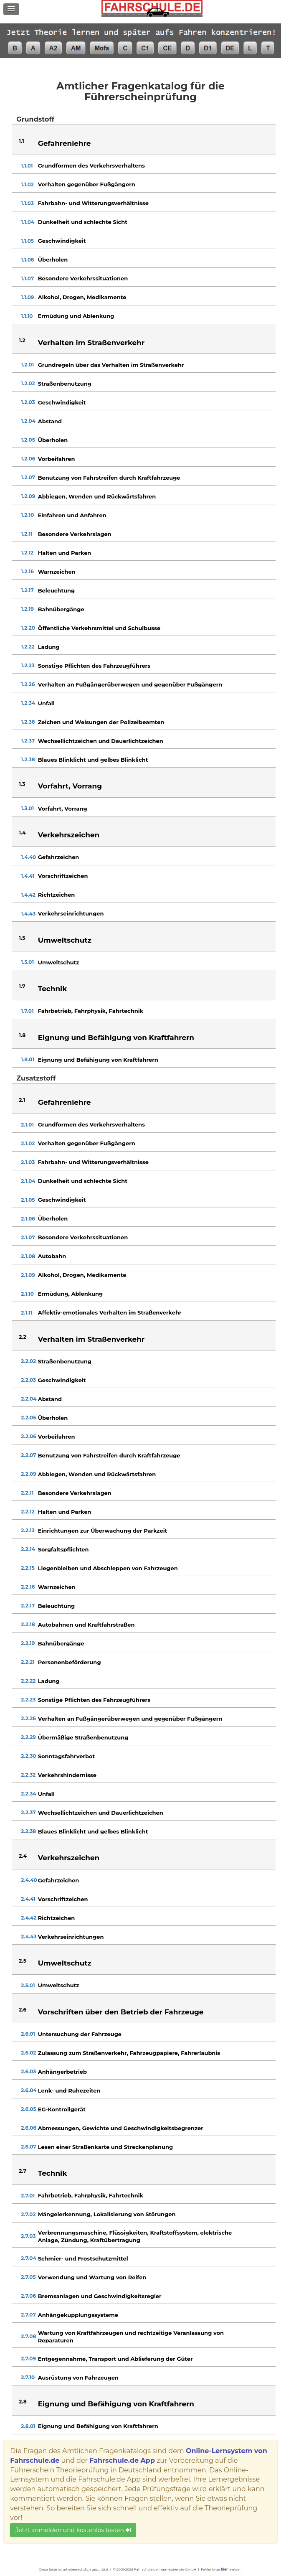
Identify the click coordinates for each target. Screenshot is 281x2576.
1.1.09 (27, 297)
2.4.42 (28, 1918)
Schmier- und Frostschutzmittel (83, 2258)
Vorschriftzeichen (63, 875)
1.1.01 (27, 166)
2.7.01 (28, 2195)
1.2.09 (28, 496)
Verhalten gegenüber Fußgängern (86, 184)
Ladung (49, 646)
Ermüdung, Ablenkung (70, 1293)
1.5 (22, 938)
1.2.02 (28, 383)
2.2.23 (28, 1699)
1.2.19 (27, 609)
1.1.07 (27, 278)
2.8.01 (28, 2426)
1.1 (21, 141)
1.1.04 (27, 222)
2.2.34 (28, 1793)
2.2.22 (28, 1681)
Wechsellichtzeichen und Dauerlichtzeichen (100, 740)
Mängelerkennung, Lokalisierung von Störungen (107, 2214)
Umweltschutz (58, 962)
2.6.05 (28, 2109)
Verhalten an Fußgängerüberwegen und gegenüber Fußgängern (130, 684)
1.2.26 (28, 684)
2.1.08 (28, 1256)
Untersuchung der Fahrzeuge (80, 2034)
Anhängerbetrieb (62, 2071)
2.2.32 (28, 1775)
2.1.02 (28, 1143)
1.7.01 (27, 1011)
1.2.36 (28, 722)
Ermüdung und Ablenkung (76, 316)
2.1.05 (28, 1200)
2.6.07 (28, 2147)
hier (224, 2569)
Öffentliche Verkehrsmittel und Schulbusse (99, 628)
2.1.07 (28, 1237)
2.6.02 (28, 2053)
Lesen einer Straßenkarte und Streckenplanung (105, 2147)
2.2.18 (28, 1624)
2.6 (22, 2009)
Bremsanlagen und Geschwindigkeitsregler (100, 2296)
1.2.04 (28, 421)
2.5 (22, 1961)
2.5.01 (28, 1985)
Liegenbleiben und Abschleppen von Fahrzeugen (108, 1568)
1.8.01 (27, 1059)
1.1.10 (27, 316)
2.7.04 (28, 2258)
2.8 (22, 2401)
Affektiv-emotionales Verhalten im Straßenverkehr (110, 1312)
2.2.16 (28, 1587)
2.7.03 (28, 2236)
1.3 (22, 784)
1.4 (22, 832)
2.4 (23, 1856)
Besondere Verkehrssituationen (83, 278)
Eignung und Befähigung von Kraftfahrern (98, 1059)
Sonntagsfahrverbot (66, 1756)
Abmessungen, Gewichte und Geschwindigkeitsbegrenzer (120, 2128)
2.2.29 (28, 1737)
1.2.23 (28, 665)
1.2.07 (28, 477)
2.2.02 (28, 1361)
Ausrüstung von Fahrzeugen (78, 2377)
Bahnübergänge (61, 609)
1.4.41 (27, 876)
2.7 (22, 2171)
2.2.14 (28, 1549)
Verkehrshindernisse (67, 1775)
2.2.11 (27, 1493)
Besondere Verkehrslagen (74, 534)
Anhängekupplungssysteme (78, 2315)
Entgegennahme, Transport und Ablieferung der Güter (115, 2358)
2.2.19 (28, 1643)
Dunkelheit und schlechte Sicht (82, 222)
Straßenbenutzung (64, 383)
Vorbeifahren (56, 458)
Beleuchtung (56, 590)
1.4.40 (28, 857)
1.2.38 (28, 759)
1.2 (22, 340)
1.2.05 (28, 440)
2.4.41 (28, 1899)
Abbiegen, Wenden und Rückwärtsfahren (97, 496)
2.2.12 (27, 1511)
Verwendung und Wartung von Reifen (92, 2277)
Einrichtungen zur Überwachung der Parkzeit (102, 1530)
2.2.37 (28, 1812)
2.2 (22, 1337)
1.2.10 (27, 515)
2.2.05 (28, 1417)
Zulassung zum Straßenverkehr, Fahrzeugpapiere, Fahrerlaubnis (129, 2053)
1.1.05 (27, 241)
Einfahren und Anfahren (72, 515)
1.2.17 (27, 590)
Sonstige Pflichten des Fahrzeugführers (94, 665)
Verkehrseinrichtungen (71, 913)
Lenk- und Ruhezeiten (69, 2090)
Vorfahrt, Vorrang (62, 808)
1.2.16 (27, 571)
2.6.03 (28, 2071)
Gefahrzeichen (58, 857)
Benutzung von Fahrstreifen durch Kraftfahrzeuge (109, 477)
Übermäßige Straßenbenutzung (83, 1737)
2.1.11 (26, 1313)
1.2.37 (28, 740)
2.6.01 (28, 2034)
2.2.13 (27, 1530)
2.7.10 (28, 2377)
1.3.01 (27, 808)
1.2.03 (28, 402)
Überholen (53, 259)
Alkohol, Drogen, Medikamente (82, 297)
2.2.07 (28, 1455)
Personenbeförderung (69, 1662)
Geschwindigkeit (62, 240)
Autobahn (52, 1256)
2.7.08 (28, 2336)
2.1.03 (28, 1162)
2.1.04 (28, 1181)
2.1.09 (28, 1275)
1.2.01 (27, 364)
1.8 (22, 1035)
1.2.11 (27, 534)
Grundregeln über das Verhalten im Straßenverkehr (111, 364)
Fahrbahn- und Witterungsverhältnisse (93, 203)
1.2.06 (28, 458)
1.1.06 (27, 260)
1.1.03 (27, 203)
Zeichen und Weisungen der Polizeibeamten (101, 722)
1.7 (22, 986)
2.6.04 (28, 2090)
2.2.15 (27, 1568)
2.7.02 (28, 2214)
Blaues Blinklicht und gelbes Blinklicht (93, 759)
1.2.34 (28, 703)
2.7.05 (28, 2277)
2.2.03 (28, 1380)
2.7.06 (28, 2296)
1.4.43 (28, 913)
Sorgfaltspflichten (63, 1549)
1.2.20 (28, 628)
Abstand (50, 421)
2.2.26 (28, 1718)
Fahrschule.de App (122, 2460)
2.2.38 (28, 1831)
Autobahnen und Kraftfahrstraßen (86, 1624)
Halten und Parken (64, 552)
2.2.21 (28, 1662)
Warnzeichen (57, 571)
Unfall (46, 703)
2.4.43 (28, 1936)
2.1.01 (27, 1124)
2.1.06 (28, 1219)
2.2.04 (28, 1399)
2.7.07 (28, 2315)
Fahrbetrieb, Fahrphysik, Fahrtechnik (90, 1010)
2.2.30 (28, 1756)
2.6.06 (28, 2128)
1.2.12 (27, 552)
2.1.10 (27, 1294)
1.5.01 (27, 962)
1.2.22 (28, 646)
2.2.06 (28, 1436)
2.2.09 (28, 1474)
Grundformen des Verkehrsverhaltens (91, 165)
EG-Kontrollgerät (62, 2109)
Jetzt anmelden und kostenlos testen (72, 2530)
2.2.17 (28, 1605)
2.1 (22, 1100)
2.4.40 (29, 1880)
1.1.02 (27, 184)
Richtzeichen (56, 894)
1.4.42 (28, 895)
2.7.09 (28, 2358)
